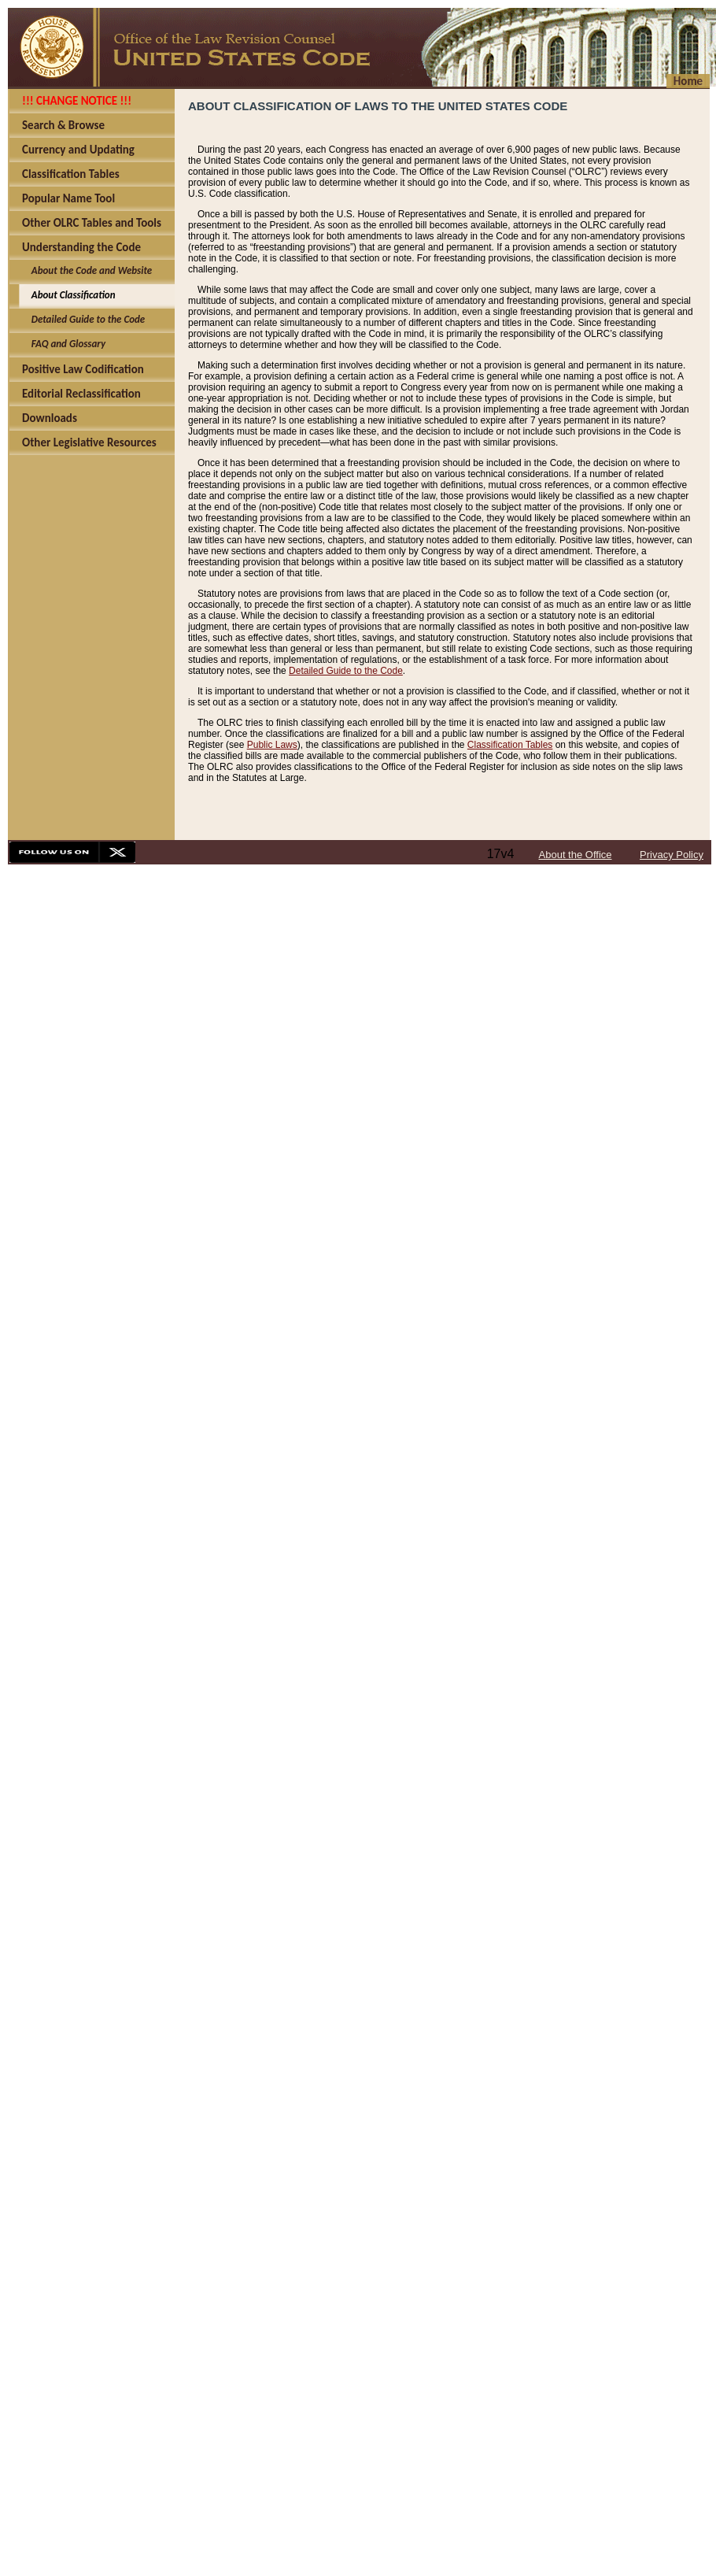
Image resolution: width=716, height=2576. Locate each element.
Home (688, 81)
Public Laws (272, 744)
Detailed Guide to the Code (346, 670)
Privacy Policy (671, 855)
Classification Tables (510, 744)
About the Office (575, 855)
